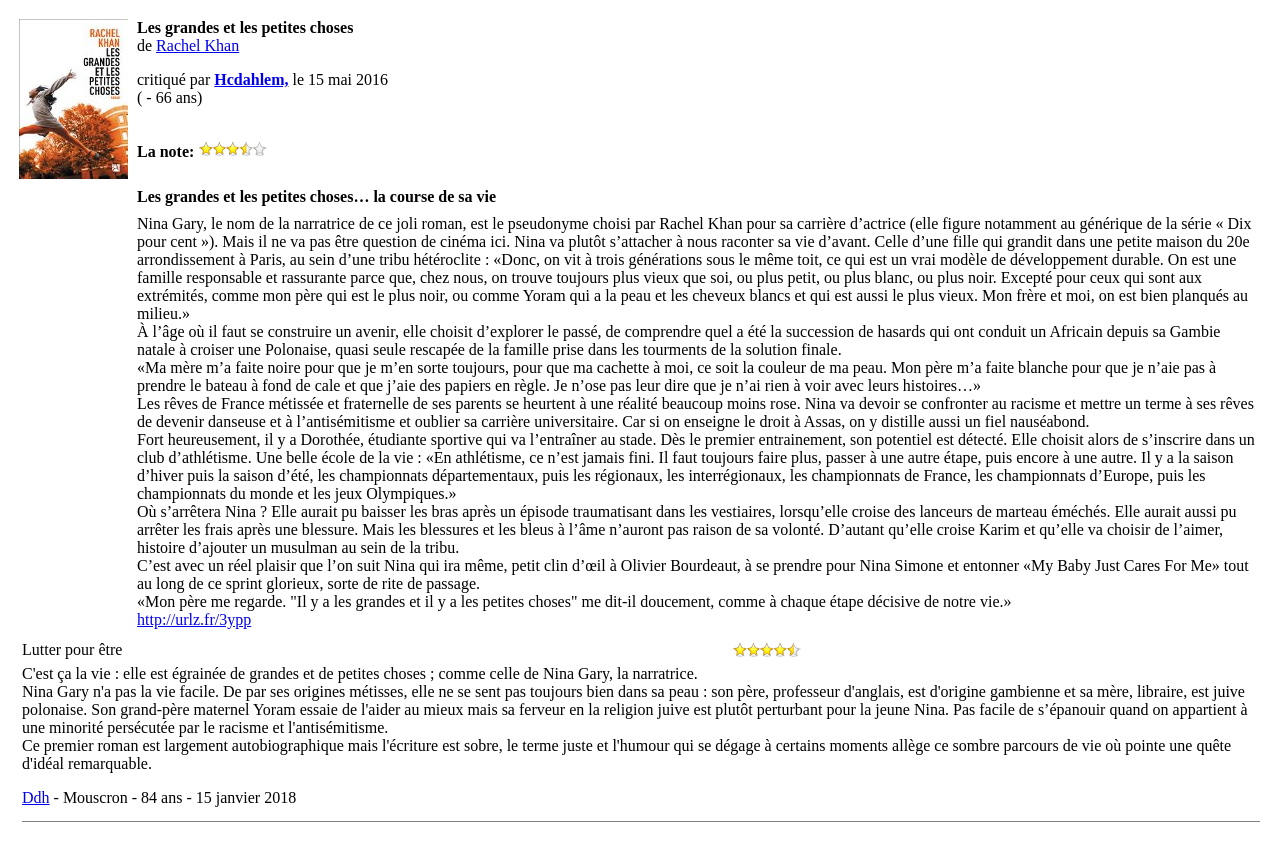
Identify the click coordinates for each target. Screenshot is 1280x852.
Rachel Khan (197, 45)
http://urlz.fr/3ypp (194, 619)
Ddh (36, 797)
